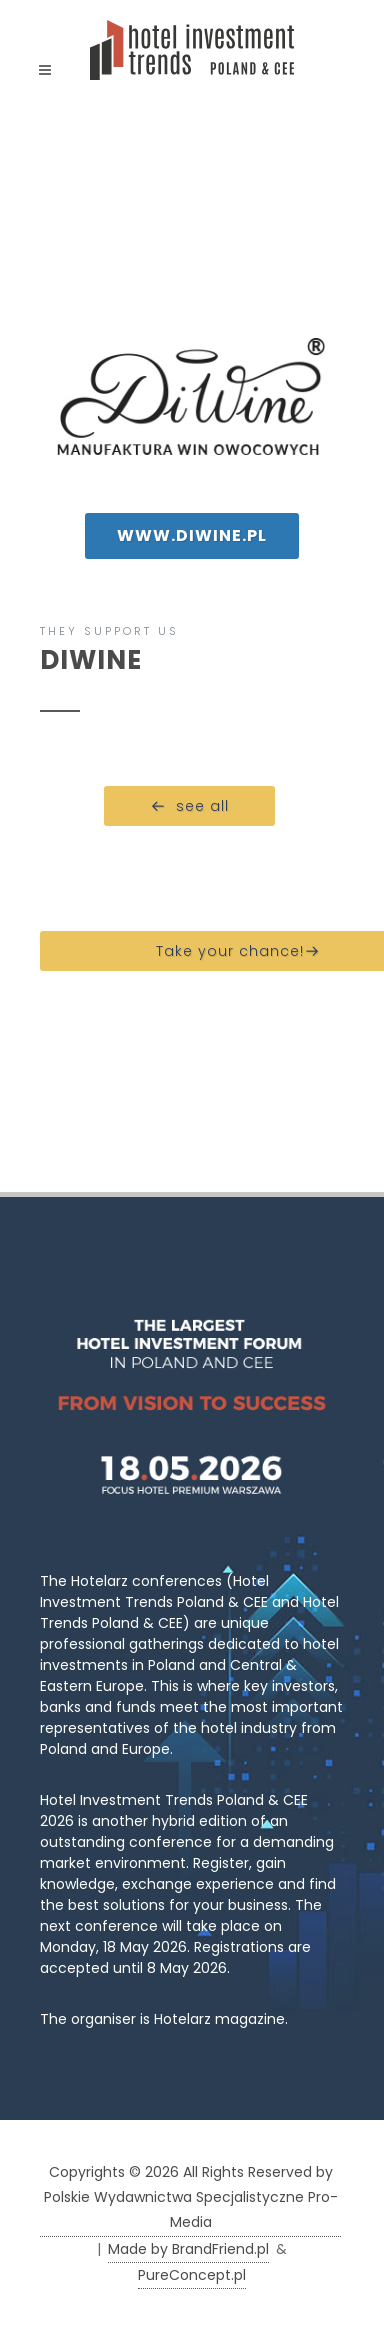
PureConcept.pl (192, 2275)
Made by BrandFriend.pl (188, 2249)
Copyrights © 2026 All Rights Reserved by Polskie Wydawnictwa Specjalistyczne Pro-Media (191, 2197)
